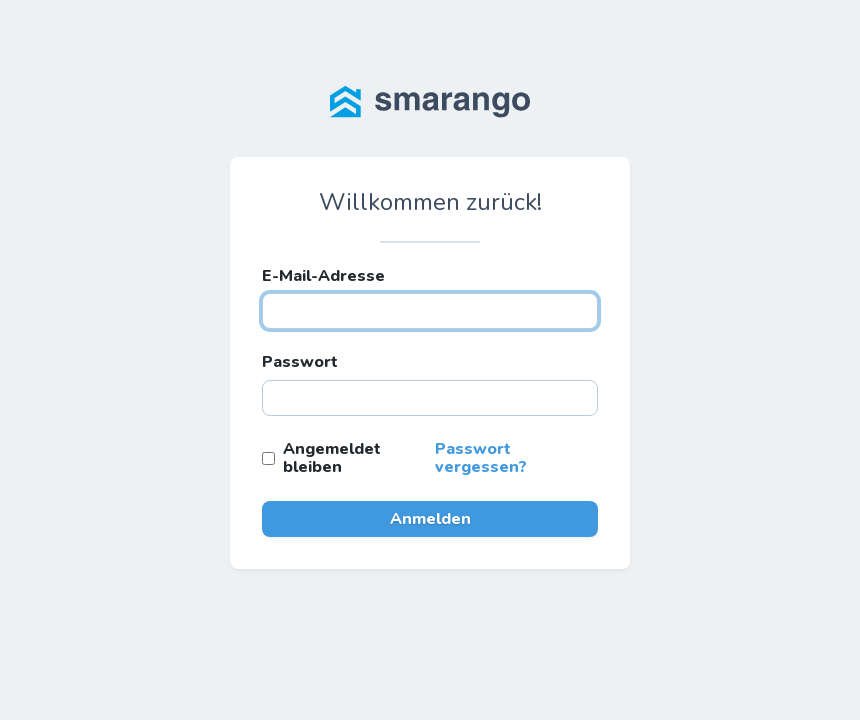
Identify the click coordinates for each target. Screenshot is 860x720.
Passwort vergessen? (481, 458)
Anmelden (430, 519)
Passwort (300, 362)
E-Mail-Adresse (323, 276)
